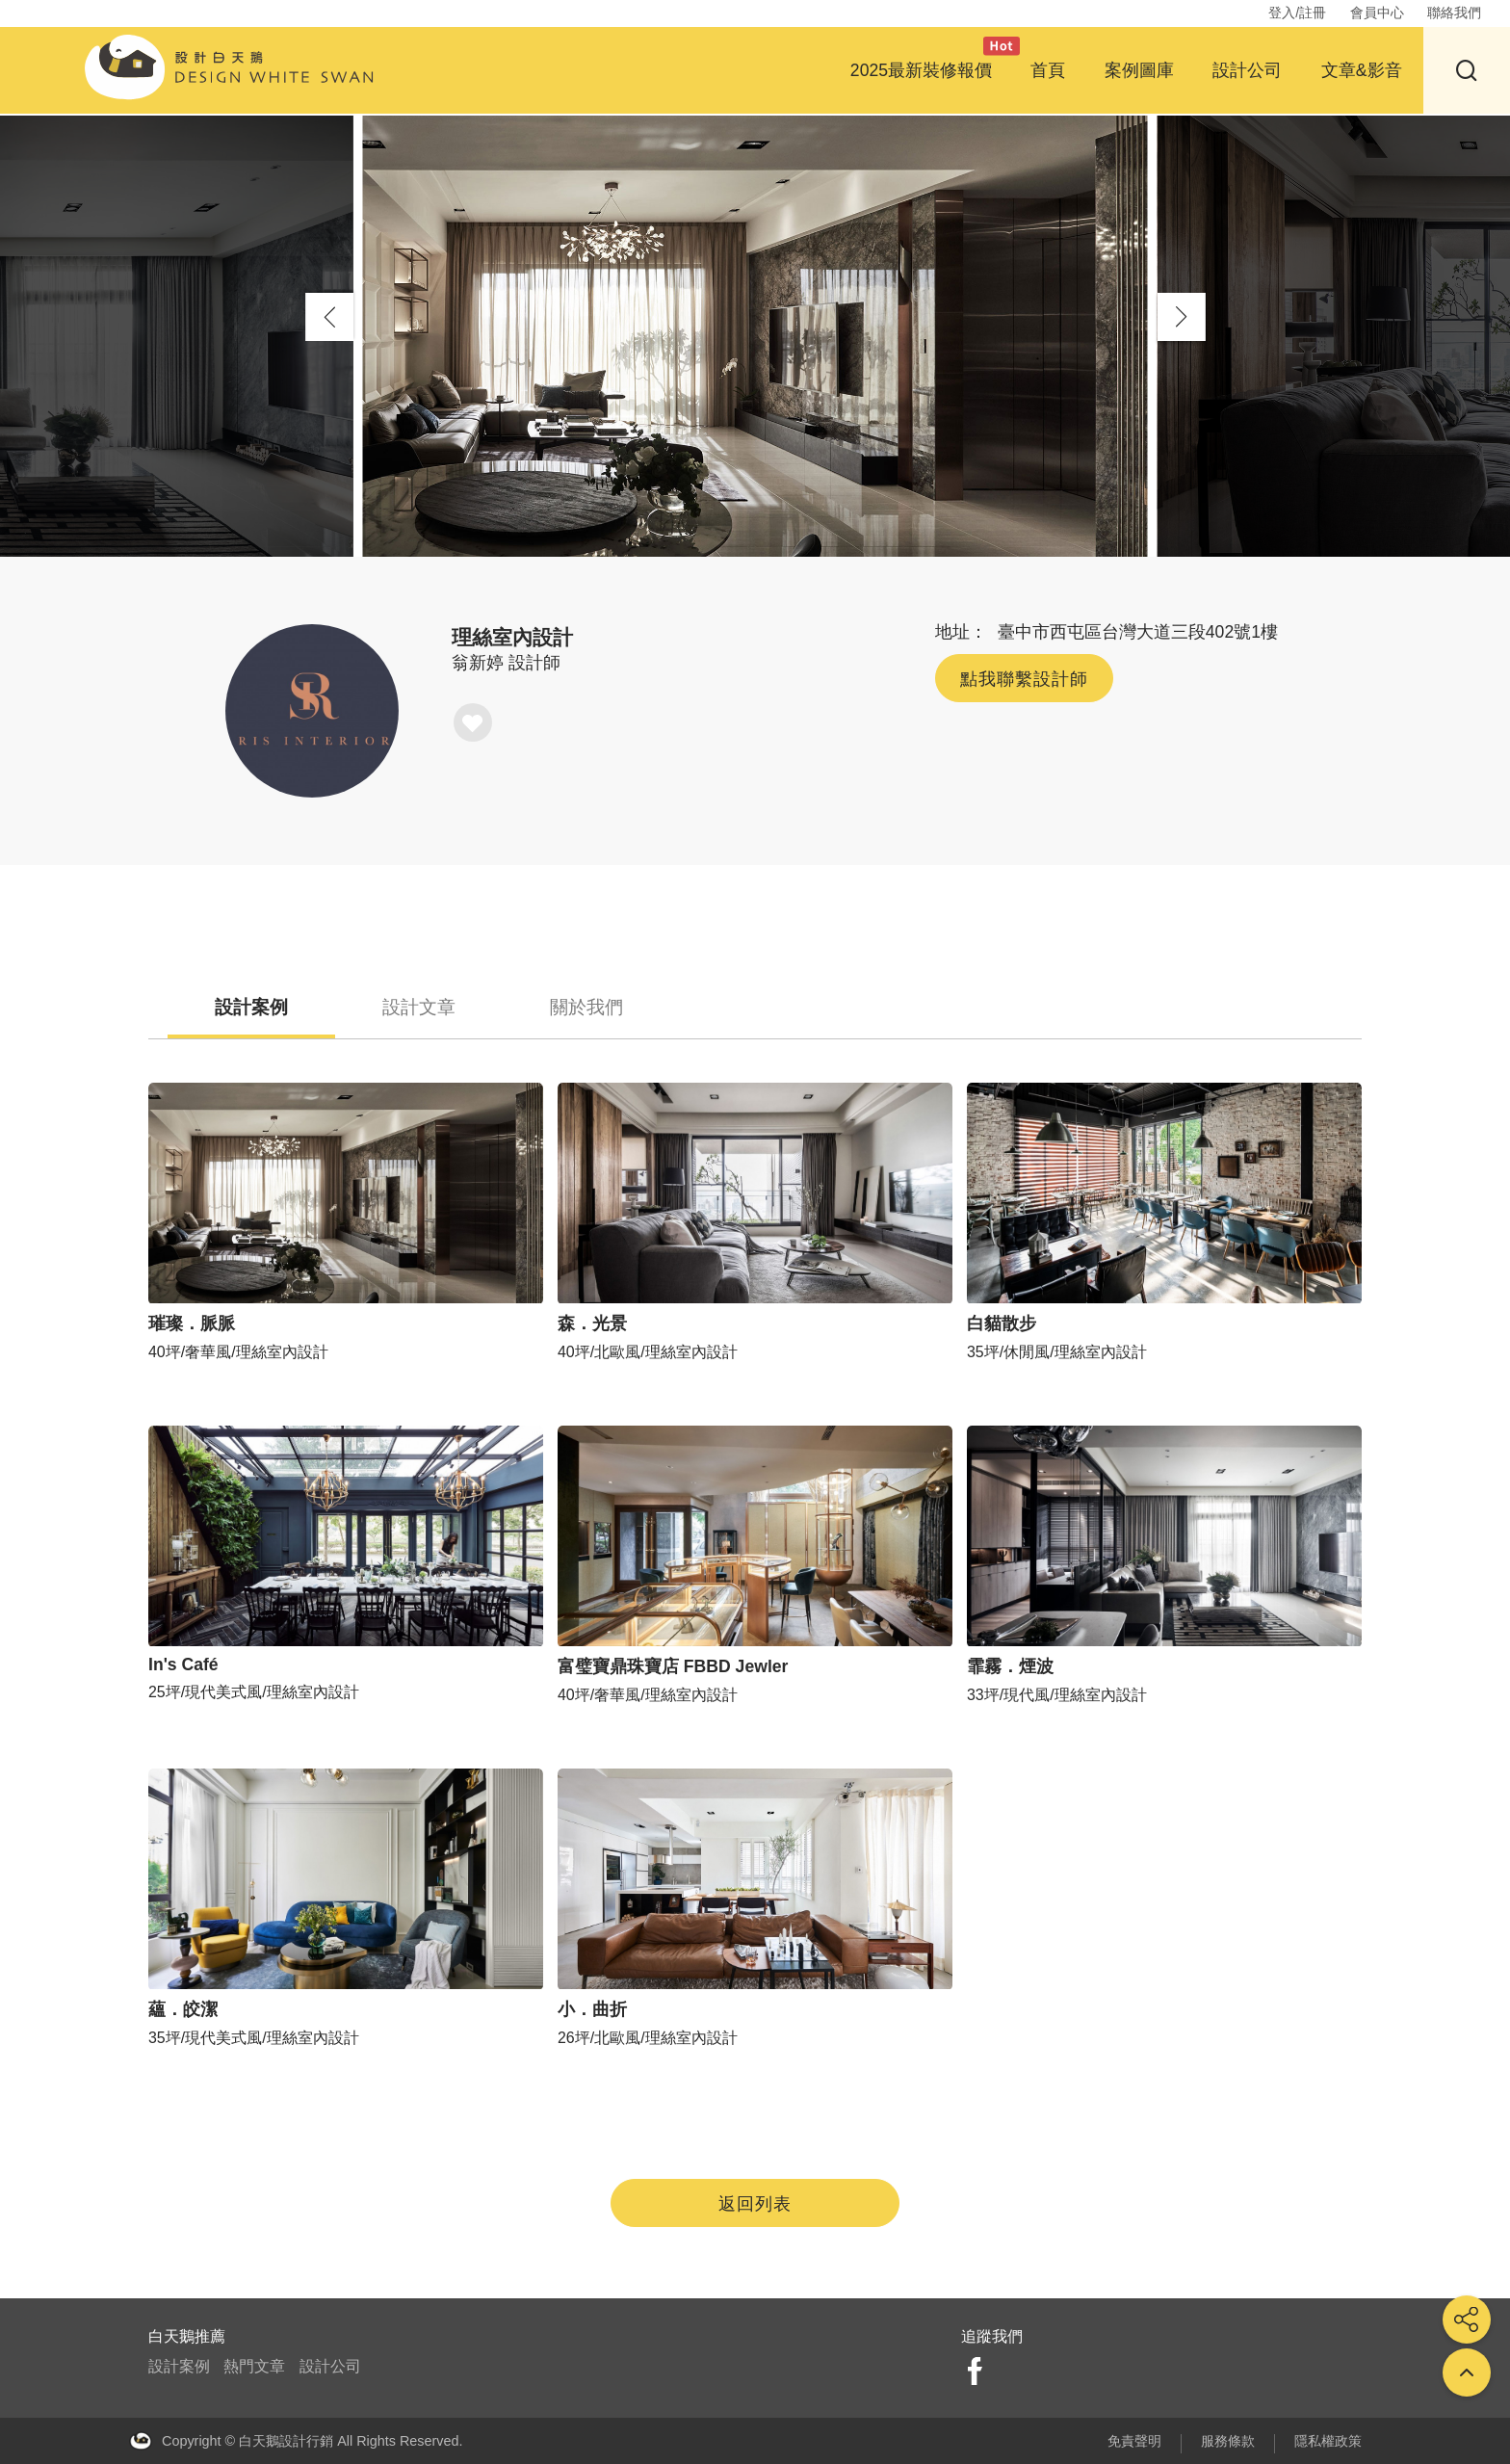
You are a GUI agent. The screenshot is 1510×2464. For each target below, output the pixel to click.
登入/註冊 (1297, 12)
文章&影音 (1361, 70)
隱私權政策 (1328, 2441)
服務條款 (1228, 2441)
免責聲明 (1134, 2441)
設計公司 (1247, 70)
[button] (1182, 317)
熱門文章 (254, 2366)
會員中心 (1377, 12)
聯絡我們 (1454, 12)
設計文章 (421, 1007)
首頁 (1047, 70)
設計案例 (252, 1007)
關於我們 (591, 1007)
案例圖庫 (1139, 70)
